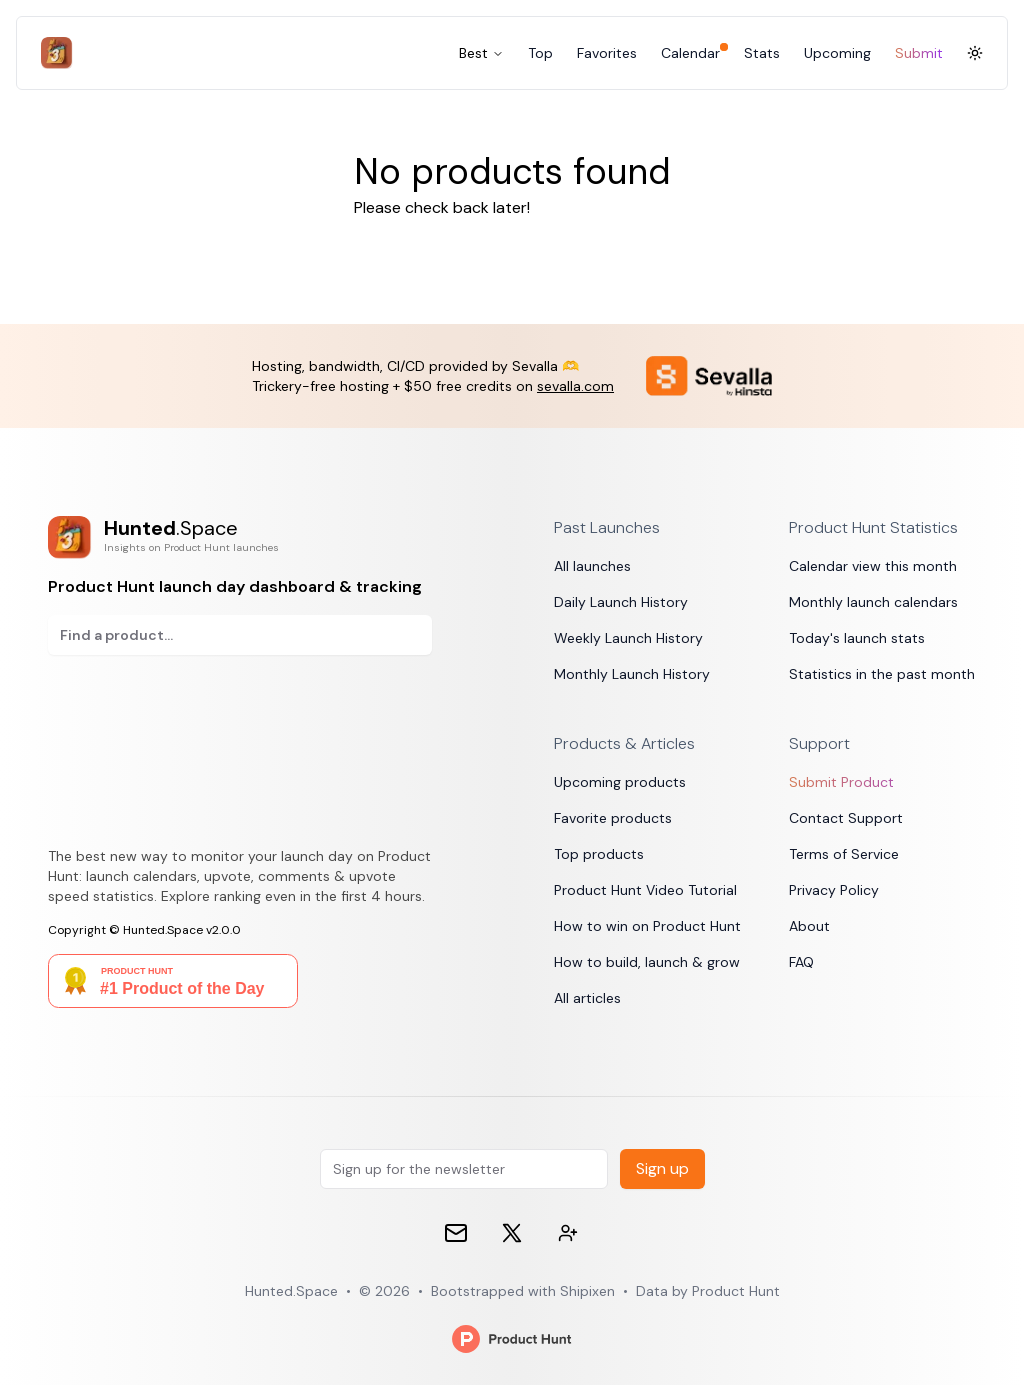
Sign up (662, 1168)
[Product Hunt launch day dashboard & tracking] (240, 537)
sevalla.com (575, 386)
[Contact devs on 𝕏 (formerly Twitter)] (568, 1233)
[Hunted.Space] (61, 53)
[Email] (456, 1233)
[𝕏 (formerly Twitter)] (512, 1233)
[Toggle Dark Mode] (975, 53)
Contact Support (846, 818)
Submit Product (841, 782)
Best (481, 53)
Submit (919, 53)
